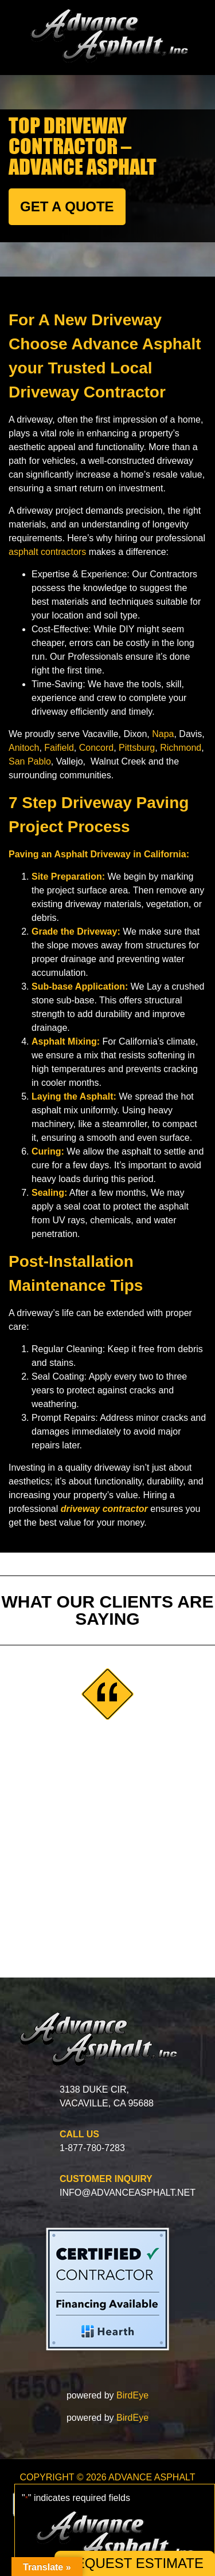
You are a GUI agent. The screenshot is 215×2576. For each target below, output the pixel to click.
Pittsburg (137, 748)
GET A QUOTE (67, 206)
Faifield (59, 748)
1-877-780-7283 (92, 2148)
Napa (163, 734)
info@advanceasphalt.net (128, 2192)
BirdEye (132, 2395)
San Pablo (30, 761)
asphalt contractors (47, 552)
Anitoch (24, 748)
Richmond (180, 748)
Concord (96, 748)
